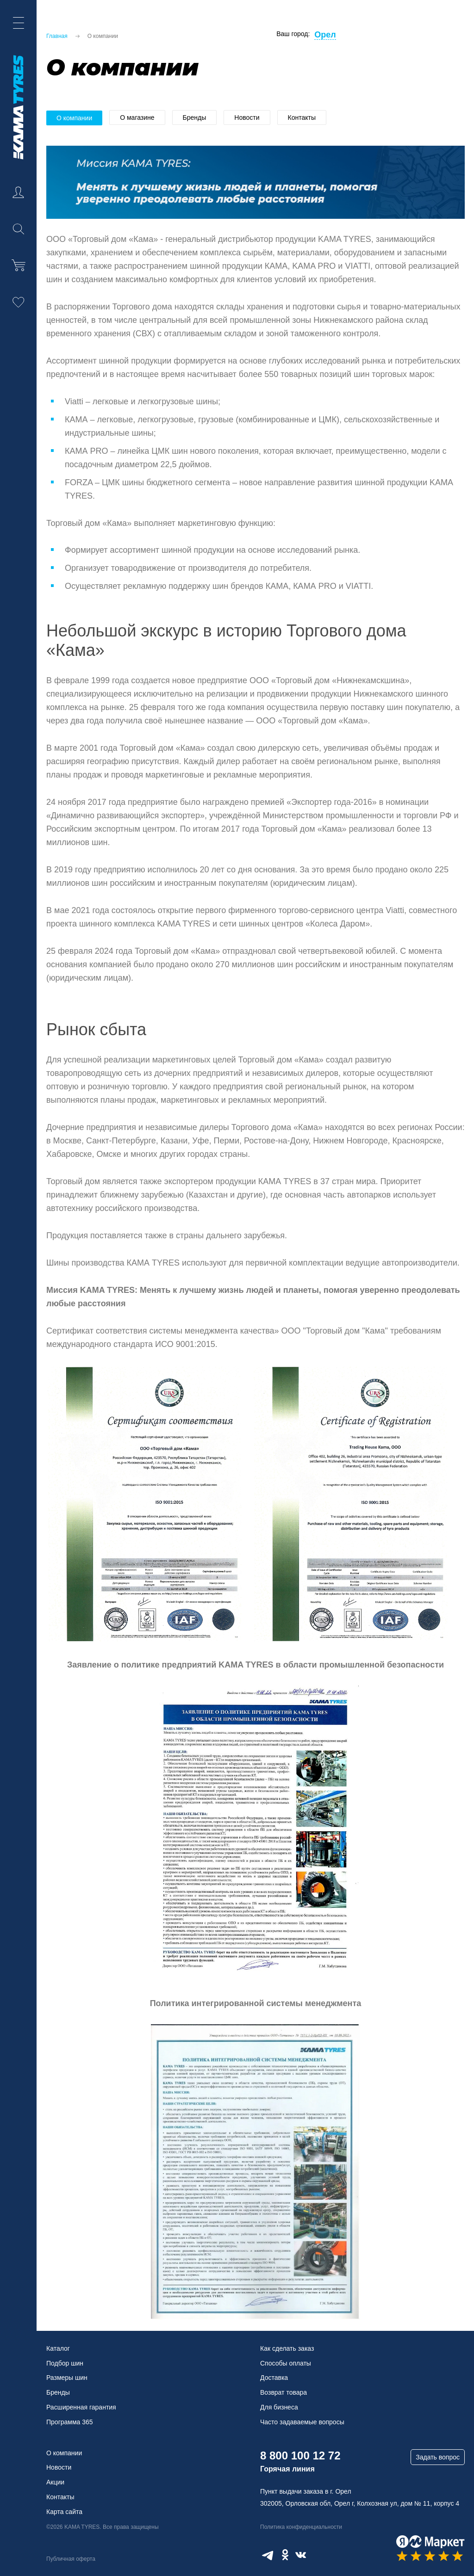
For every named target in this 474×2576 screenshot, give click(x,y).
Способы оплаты (285, 2363)
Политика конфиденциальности (301, 2527)
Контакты (302, 117)
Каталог (58, 2348)
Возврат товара (283, 2392)
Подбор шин (64, 2363)
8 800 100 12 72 (300, 2455)
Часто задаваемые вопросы (302, 2422)
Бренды (194, 117)
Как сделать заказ (287, 2348)
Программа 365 (69, 2422)
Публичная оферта (70, 2559)
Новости (246, 117)
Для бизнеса (279, 2407)
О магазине (137, 117)
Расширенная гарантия (81, 2407)
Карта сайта (64, 2511)
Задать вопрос (438, 2457)
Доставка (274, 2377)
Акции (55, 2482)
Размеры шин (66, 2377)
